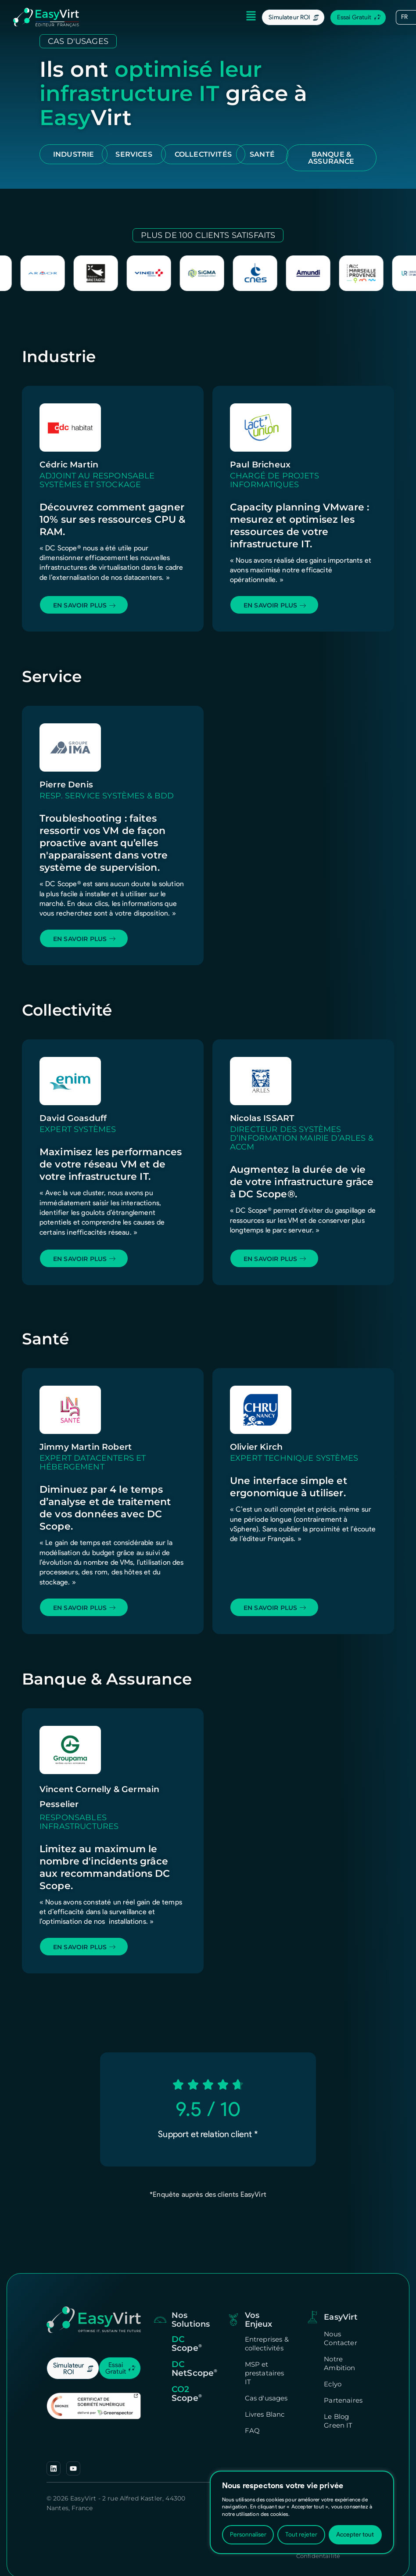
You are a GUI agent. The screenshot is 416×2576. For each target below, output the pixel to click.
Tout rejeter (301, 2534)
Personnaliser (248, 2534)
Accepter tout (355, 2534)
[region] (301, 2512)
